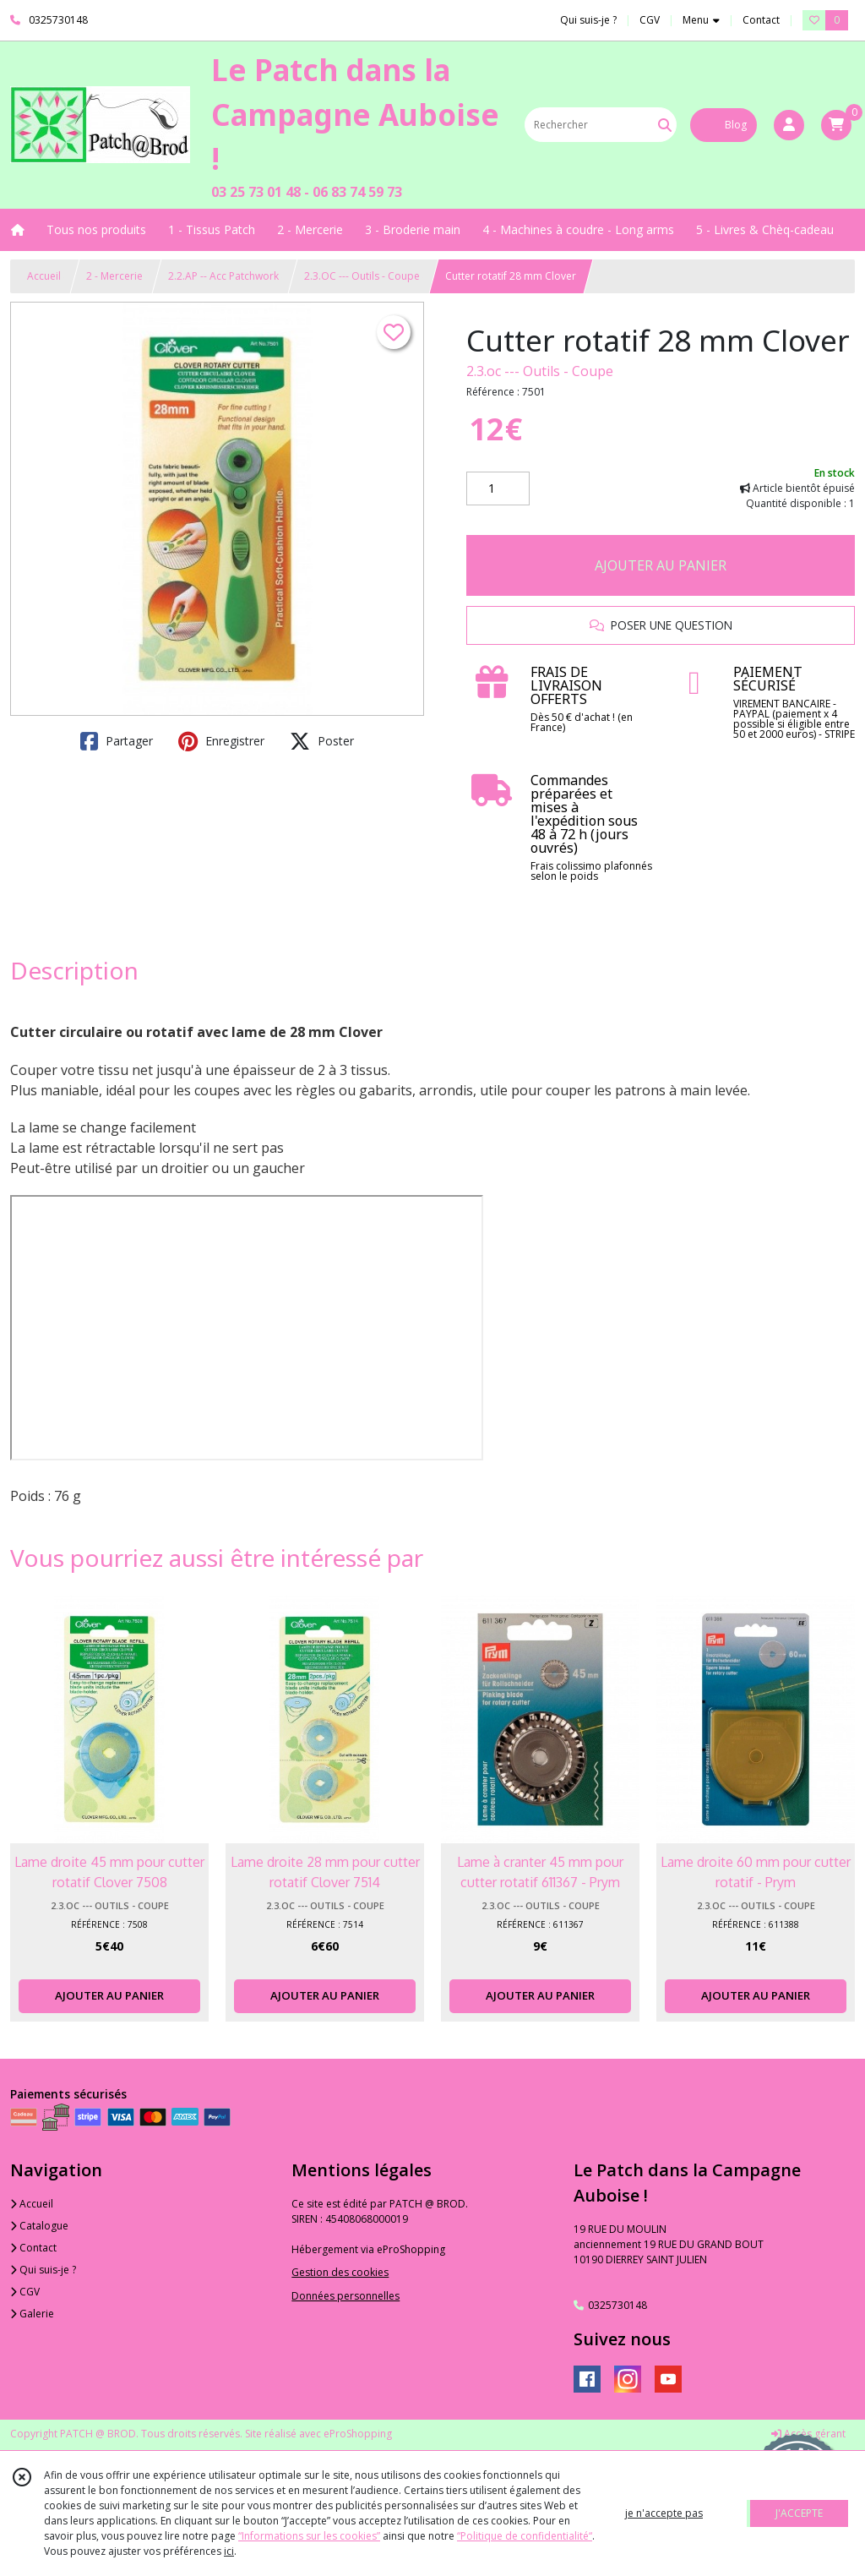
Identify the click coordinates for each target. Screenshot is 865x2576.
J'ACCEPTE (799, 2513)
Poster (322, 741)
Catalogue (39, 2226)
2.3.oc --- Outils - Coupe (539, 371)
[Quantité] (498, 488)
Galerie (32, 2313)
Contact (761, 20)
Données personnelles (345, 2296)
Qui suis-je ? (43, 2269)
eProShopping (358, 2433)
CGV (25, 2291)
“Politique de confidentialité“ (524, 2536)
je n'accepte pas (664, 2513)
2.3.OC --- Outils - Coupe (362, 276)
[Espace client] (789, 125)
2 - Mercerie (114, 276)
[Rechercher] (665, 124)
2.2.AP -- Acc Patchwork (223, 276)
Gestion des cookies (340, 2272)
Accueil (44, 276)
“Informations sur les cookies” (309, 2536)
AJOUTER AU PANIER (660, 565)
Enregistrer (221, 741)
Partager (116, 741)
